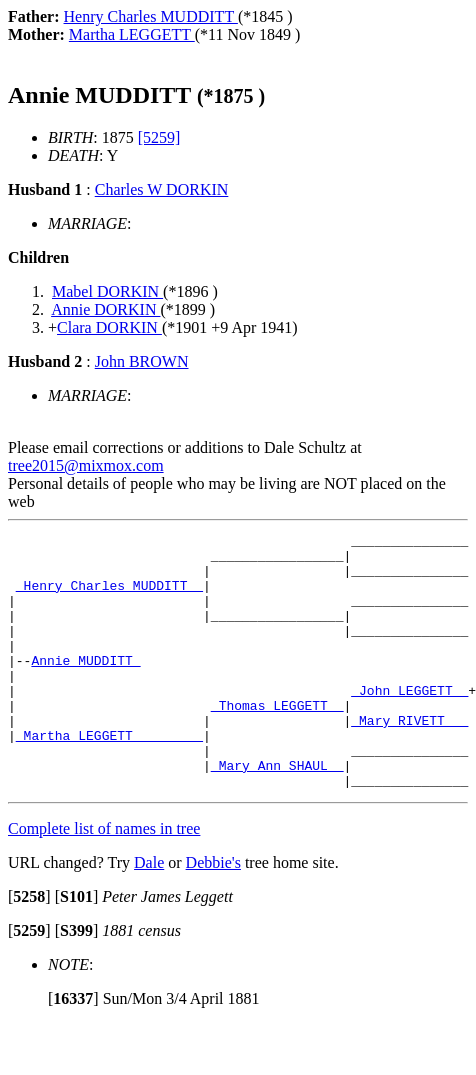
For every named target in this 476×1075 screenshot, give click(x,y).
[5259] (159, 137)
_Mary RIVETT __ (409, 759)
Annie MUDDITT (85, 687)
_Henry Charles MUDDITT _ (109, 597)
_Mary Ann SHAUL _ (277, 813)
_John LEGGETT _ (409, 723)
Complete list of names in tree (104, 879)
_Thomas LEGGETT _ (277, 741)
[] (29, 947)
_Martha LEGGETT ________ (109, 777)
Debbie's (213, 913)
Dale (149, 913)
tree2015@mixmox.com (86, 465)
